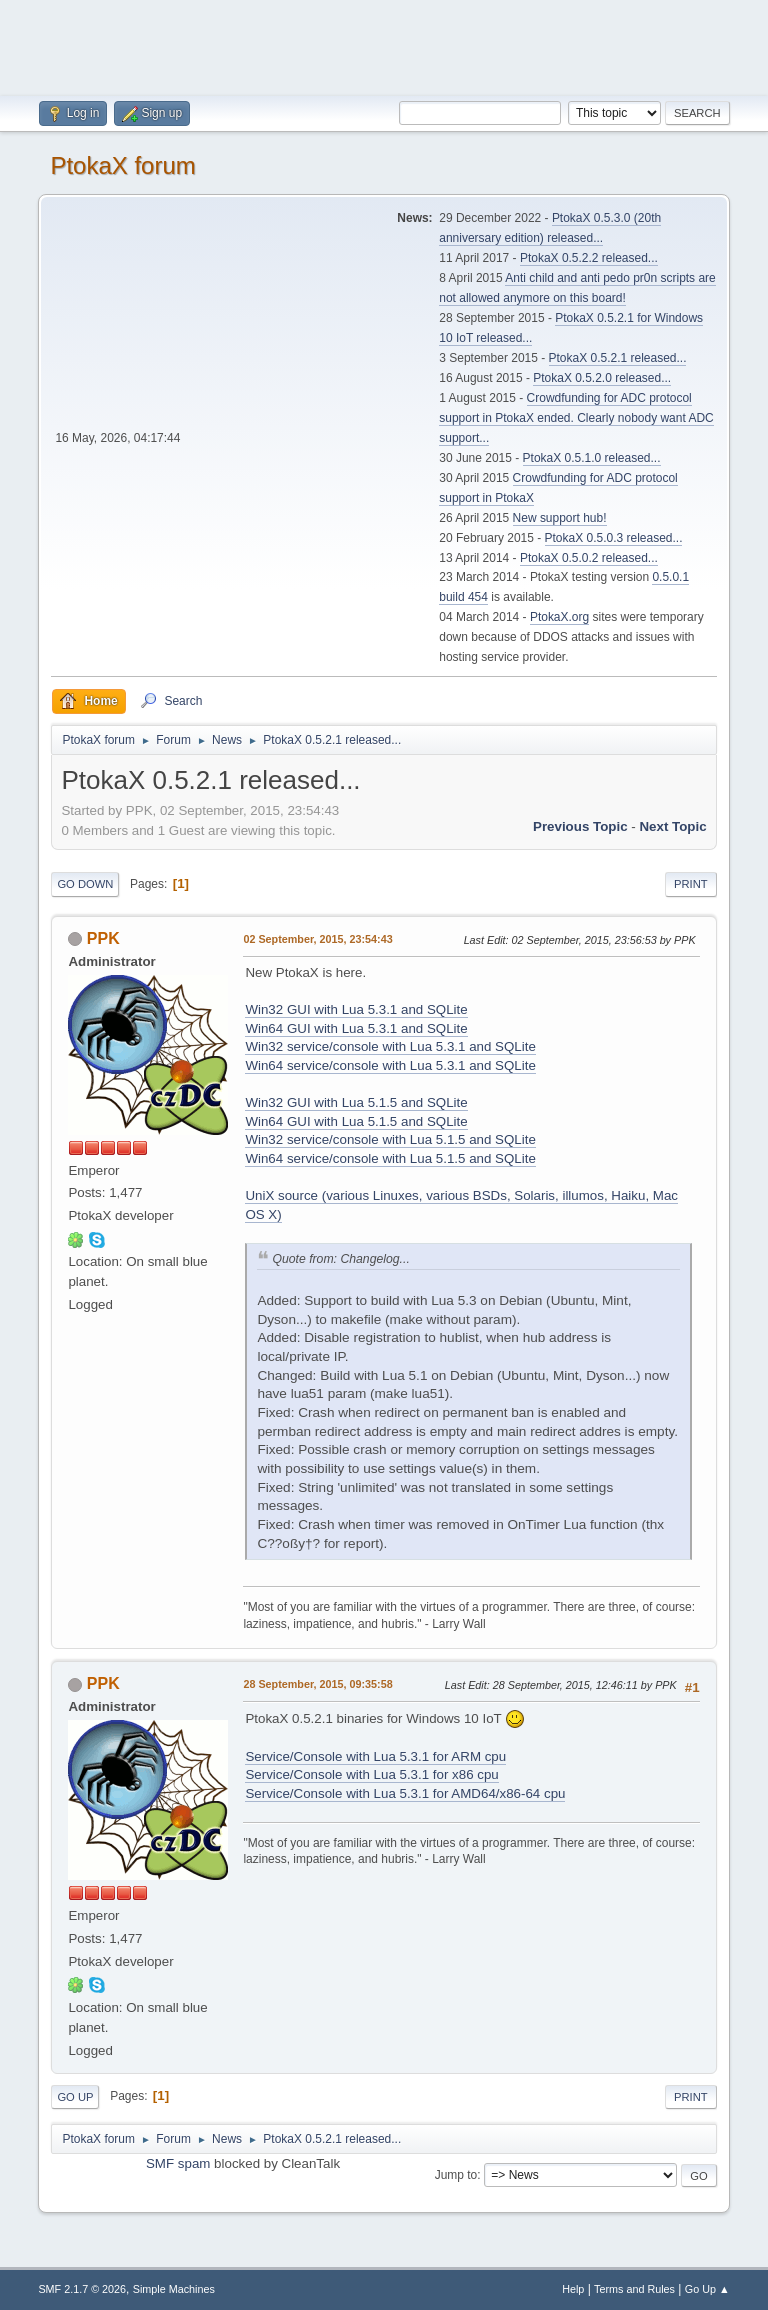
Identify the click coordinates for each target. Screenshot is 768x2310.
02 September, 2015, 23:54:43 (317, 939)
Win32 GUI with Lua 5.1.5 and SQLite (356, 1102)
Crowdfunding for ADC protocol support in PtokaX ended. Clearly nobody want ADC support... (576, 418)
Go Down (85, 884)
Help (573, 2289)
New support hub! (560, 518)
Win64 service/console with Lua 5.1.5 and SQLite (390, 1158)
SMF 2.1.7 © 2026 (82, 2289)
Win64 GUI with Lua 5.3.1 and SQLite (356, 1028)
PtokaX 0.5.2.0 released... (602, 378)
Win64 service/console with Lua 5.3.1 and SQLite (390, 1065)
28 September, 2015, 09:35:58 (317, 1684)
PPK (103, 938)
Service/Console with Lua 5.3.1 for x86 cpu (371, 1774)
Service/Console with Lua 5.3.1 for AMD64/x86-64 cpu (405, 1793)
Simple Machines (174, 2289)
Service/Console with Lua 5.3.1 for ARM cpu (375, 1756)
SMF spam (178, 2163)
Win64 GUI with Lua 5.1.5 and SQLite (356, 1121)
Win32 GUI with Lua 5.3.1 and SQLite (356, 1009)
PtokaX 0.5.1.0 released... (592, 458)
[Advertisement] (384, 45)
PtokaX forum (122, 165)
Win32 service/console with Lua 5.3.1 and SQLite (390, 1046)
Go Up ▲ (707, 2289)
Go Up (75, 2097)
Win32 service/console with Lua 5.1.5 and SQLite (390, 1139)
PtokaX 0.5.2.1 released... (618, 358)
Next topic (672, 826)
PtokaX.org (559, 617)
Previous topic (580, 826)
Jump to (456, 2175)
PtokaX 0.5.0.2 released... (589, 558)
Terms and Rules (634, 2289)
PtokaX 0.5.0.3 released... (614, 538)
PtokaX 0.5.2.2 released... (589, 258)
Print (691, 884)
